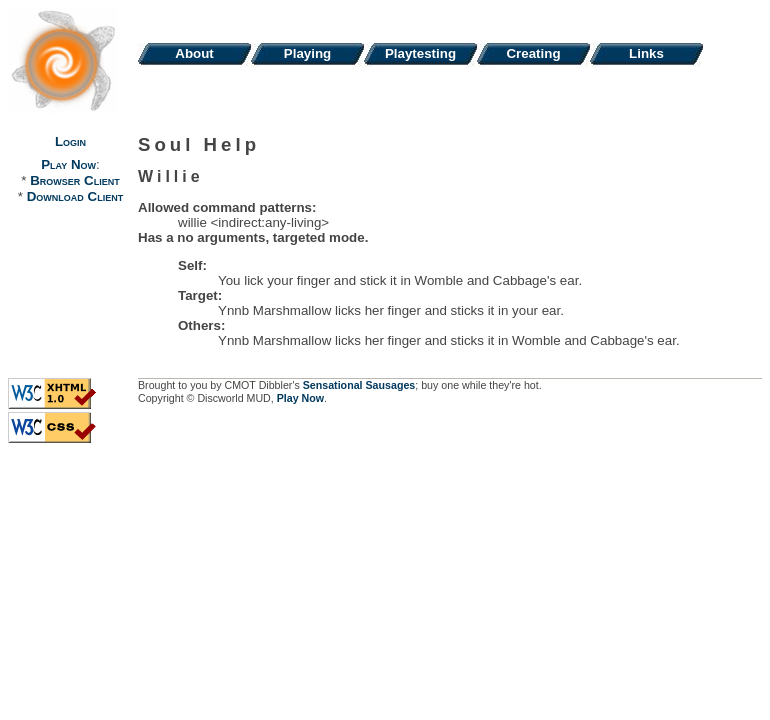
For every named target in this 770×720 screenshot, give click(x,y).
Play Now (68, 164)
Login (70, 141)
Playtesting (420, 53)
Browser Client (74, 180)
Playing (307, 53)
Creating (533, 53)
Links (646, 53)
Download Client (75, 196)
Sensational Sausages (359, 385)
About (194, 53)
